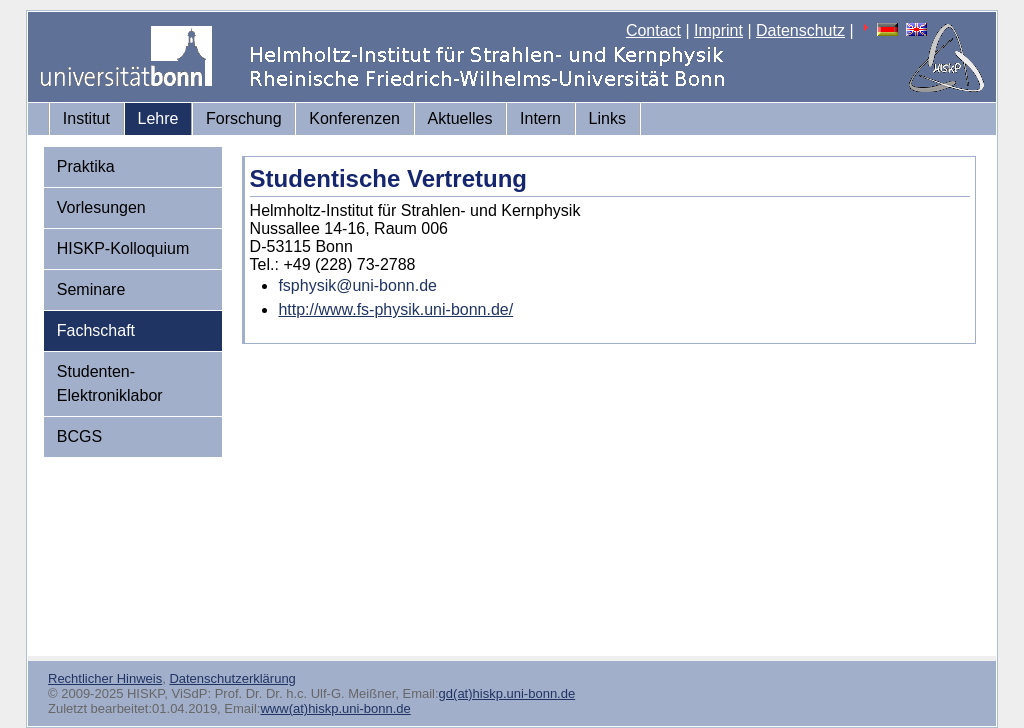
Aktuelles (460, 118)
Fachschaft (96, 330)
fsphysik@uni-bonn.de (357, 285)
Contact (653, 30)
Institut (86, 118)
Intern (540, 118)
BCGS (79, 436)
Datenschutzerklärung (232, 678)
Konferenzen (354, 118)
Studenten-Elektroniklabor (110, 383)
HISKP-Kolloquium (123, 248)
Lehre (158, 118)
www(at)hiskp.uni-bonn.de (335, 708)
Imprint (718, 30)
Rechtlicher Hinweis (105, 678)
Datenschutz (800, 30)
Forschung (244, 118)
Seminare (91, 289)
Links (607, 118)
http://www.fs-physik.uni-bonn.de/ (395, 309)
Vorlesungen (101, 207)
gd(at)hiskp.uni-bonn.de (507, 693)
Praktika (86, 166)
